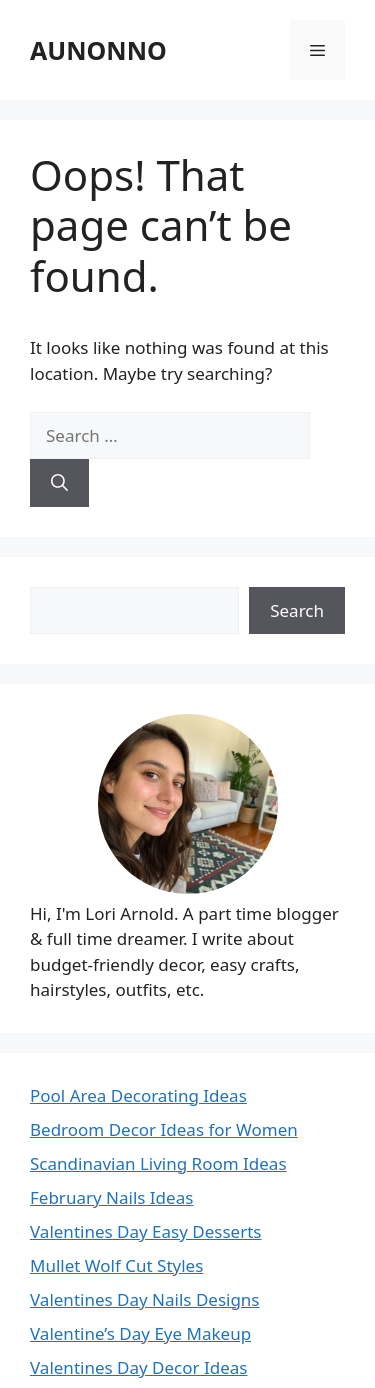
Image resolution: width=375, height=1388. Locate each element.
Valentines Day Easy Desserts (146, 1231)
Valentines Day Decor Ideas (138, 1367)
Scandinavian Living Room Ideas (158, 1163)
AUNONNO (98, 50)
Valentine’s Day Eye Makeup (140, 1333)
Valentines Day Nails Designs (145, 1299)
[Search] (59, 483)
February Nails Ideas (111, 1197)
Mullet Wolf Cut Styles (116, 1265)
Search (297, 610)
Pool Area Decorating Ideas (138, 1095)
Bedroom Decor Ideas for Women (164, 1129)
